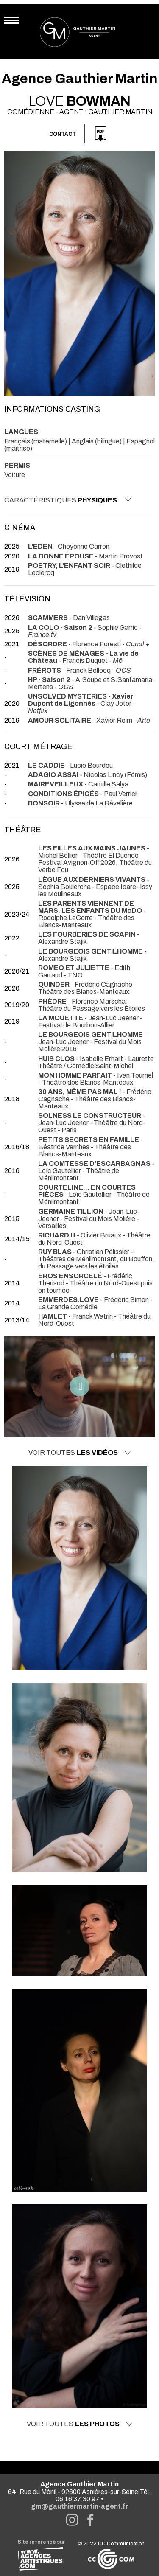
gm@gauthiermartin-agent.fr (79, 2506)
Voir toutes (79, 1452)
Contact (62, 134)
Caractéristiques (67, 500)
